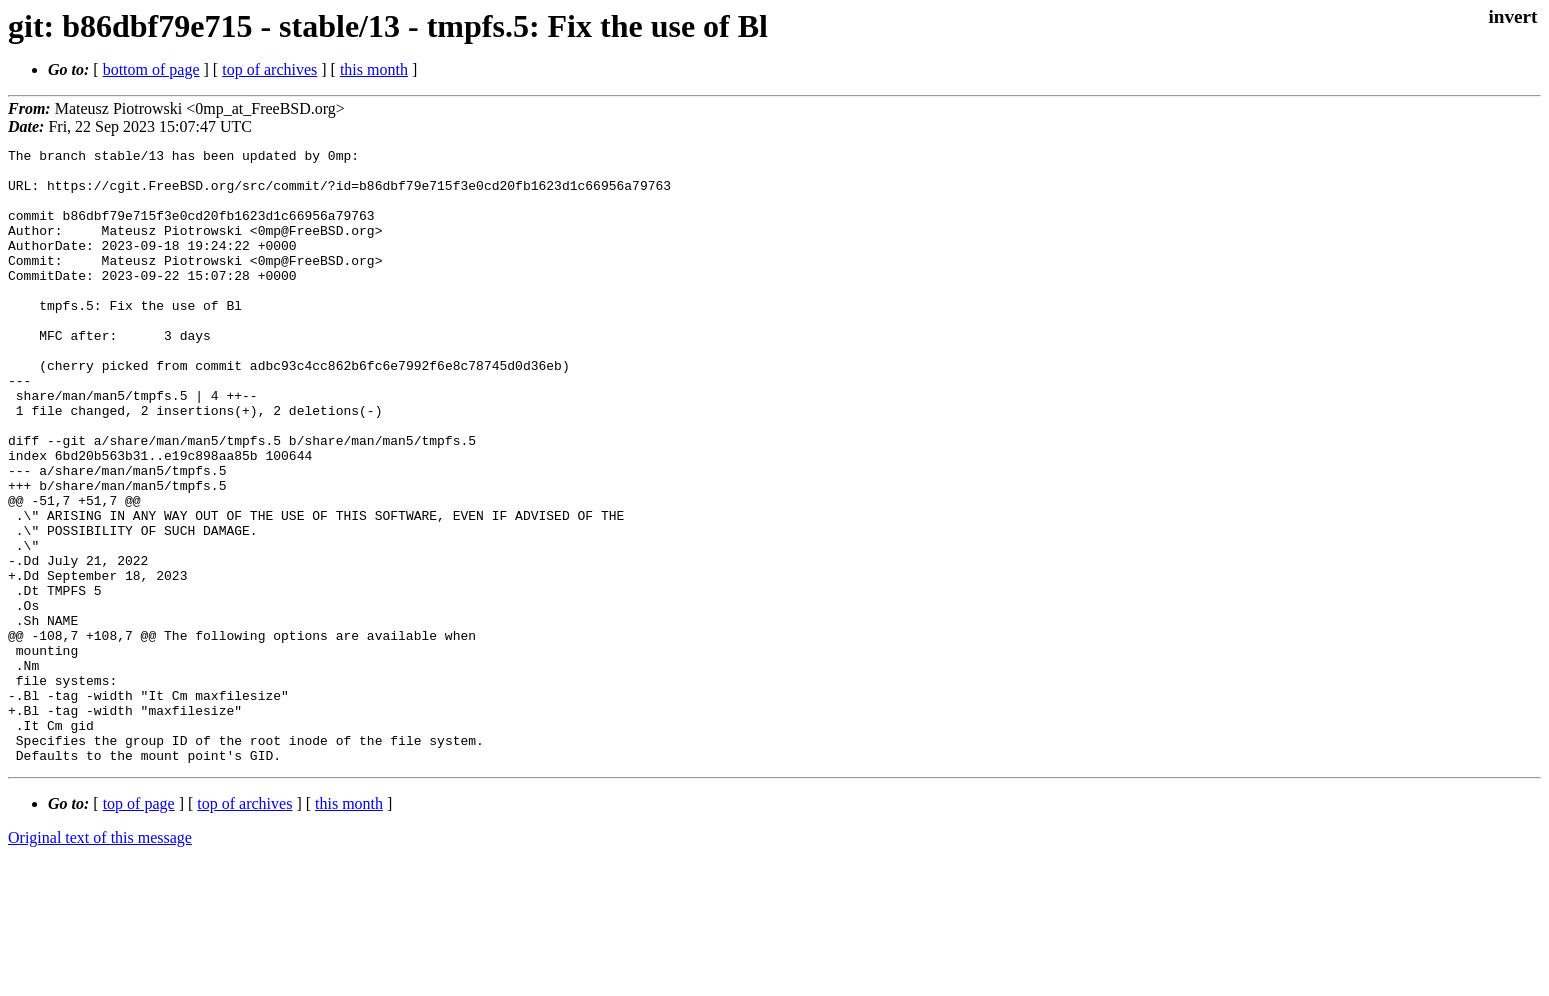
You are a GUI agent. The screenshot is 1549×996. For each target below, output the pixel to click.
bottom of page (151, 69)
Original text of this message (100, 960)
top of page (139, 926)
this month (374, 69)
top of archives (269, 69)
